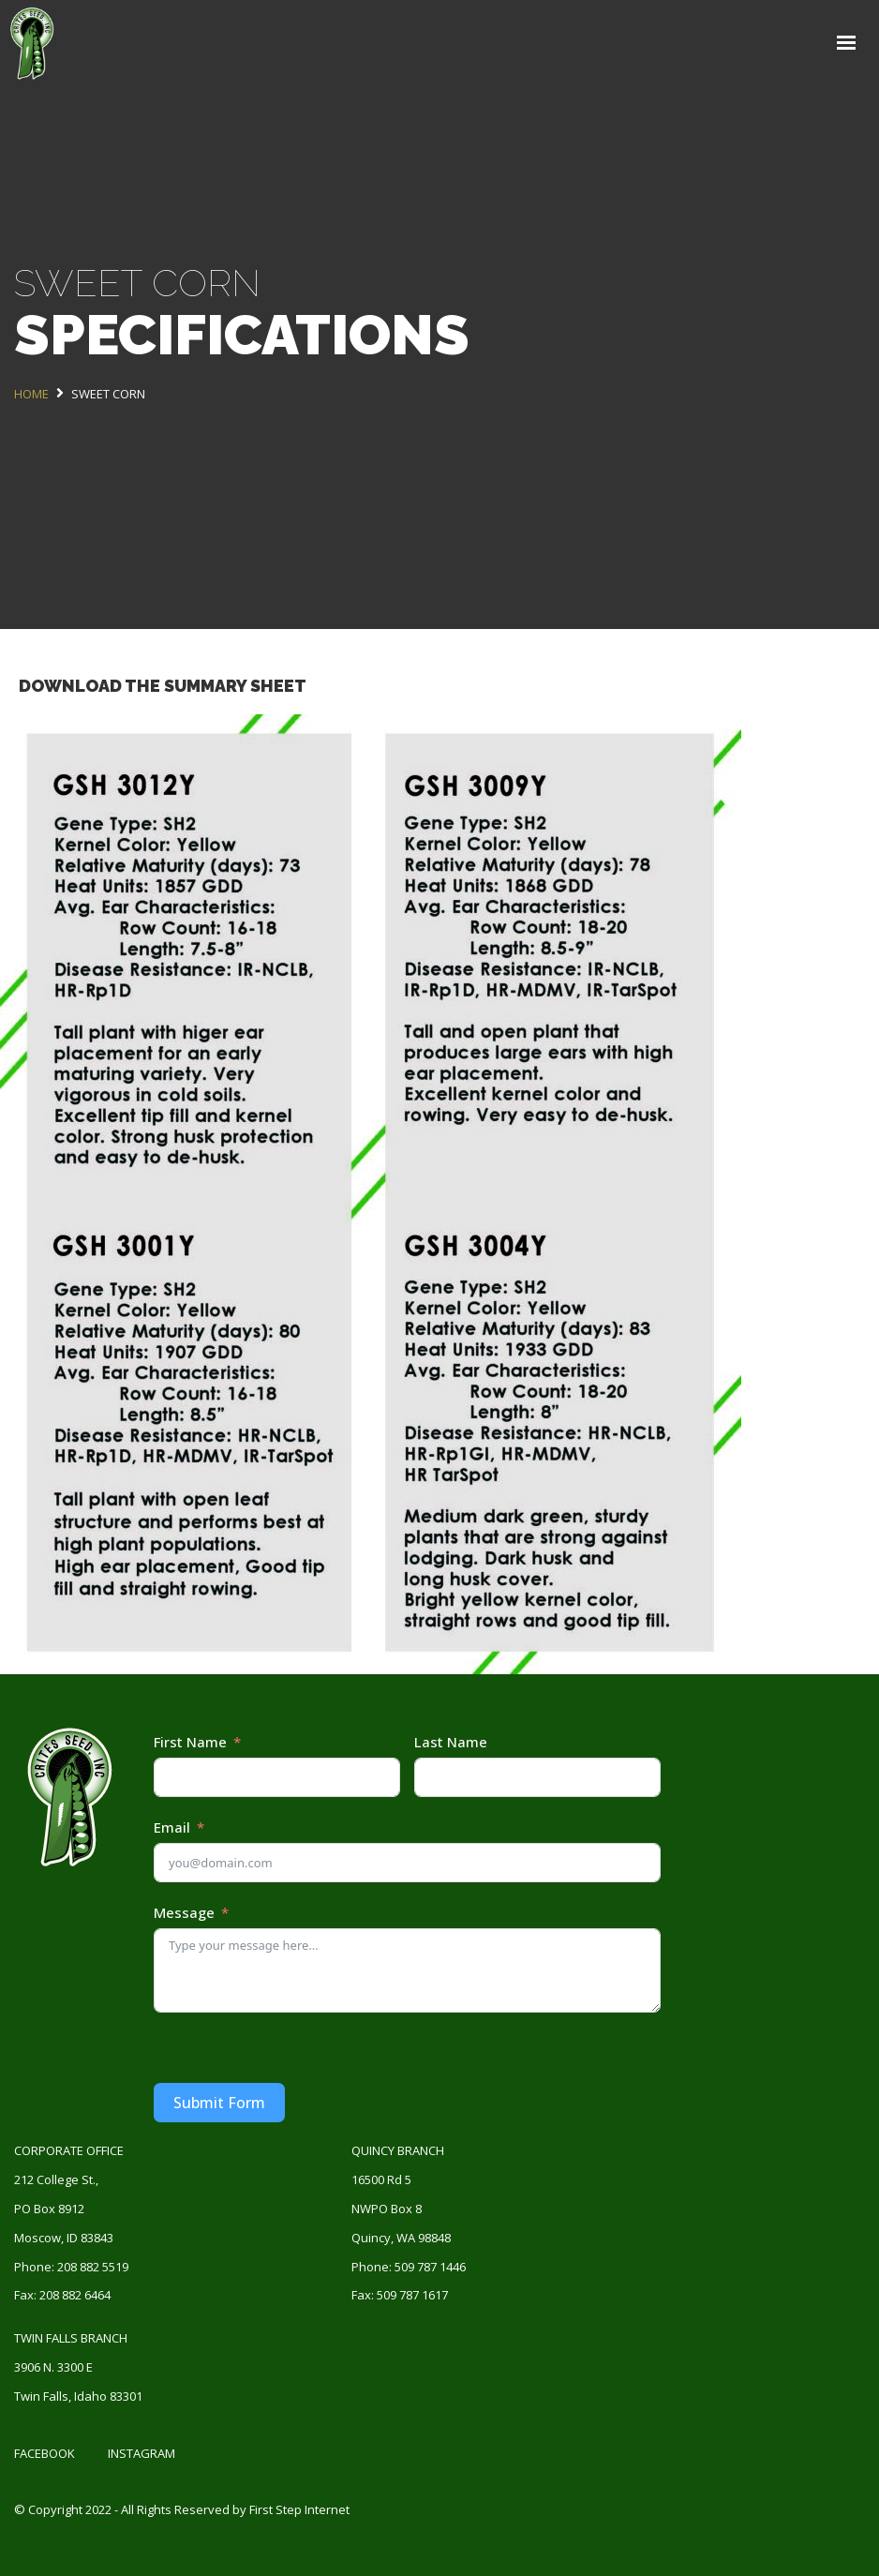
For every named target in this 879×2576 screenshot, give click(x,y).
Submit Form (219, 2102)
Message (184, 1912)
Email (172, 1827)
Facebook (44, 2453)
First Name (190, 1741)
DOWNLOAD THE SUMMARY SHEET (162, 686)
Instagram (141, 2453)
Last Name (450, 1741)
